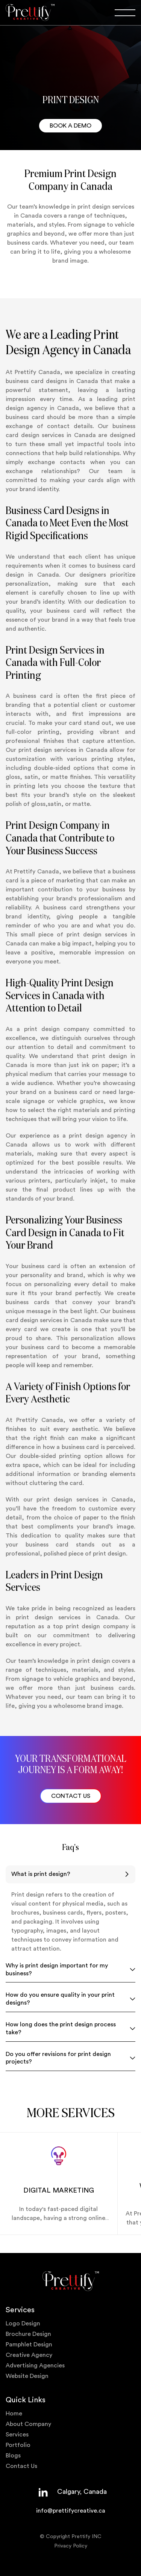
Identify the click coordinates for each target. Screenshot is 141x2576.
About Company (28, 2424)
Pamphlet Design (29, 2345)
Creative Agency (29, 2355)
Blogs (13, 2456)
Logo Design (23, 2324)
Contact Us (21, 2466)
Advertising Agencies (35, 2366)
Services (17, 2435)
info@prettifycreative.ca (70, 2511)
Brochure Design (28, 2334)
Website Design (27, 2376)
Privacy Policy (70, 2546)
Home (14, 2414)
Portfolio (18, 2445)
